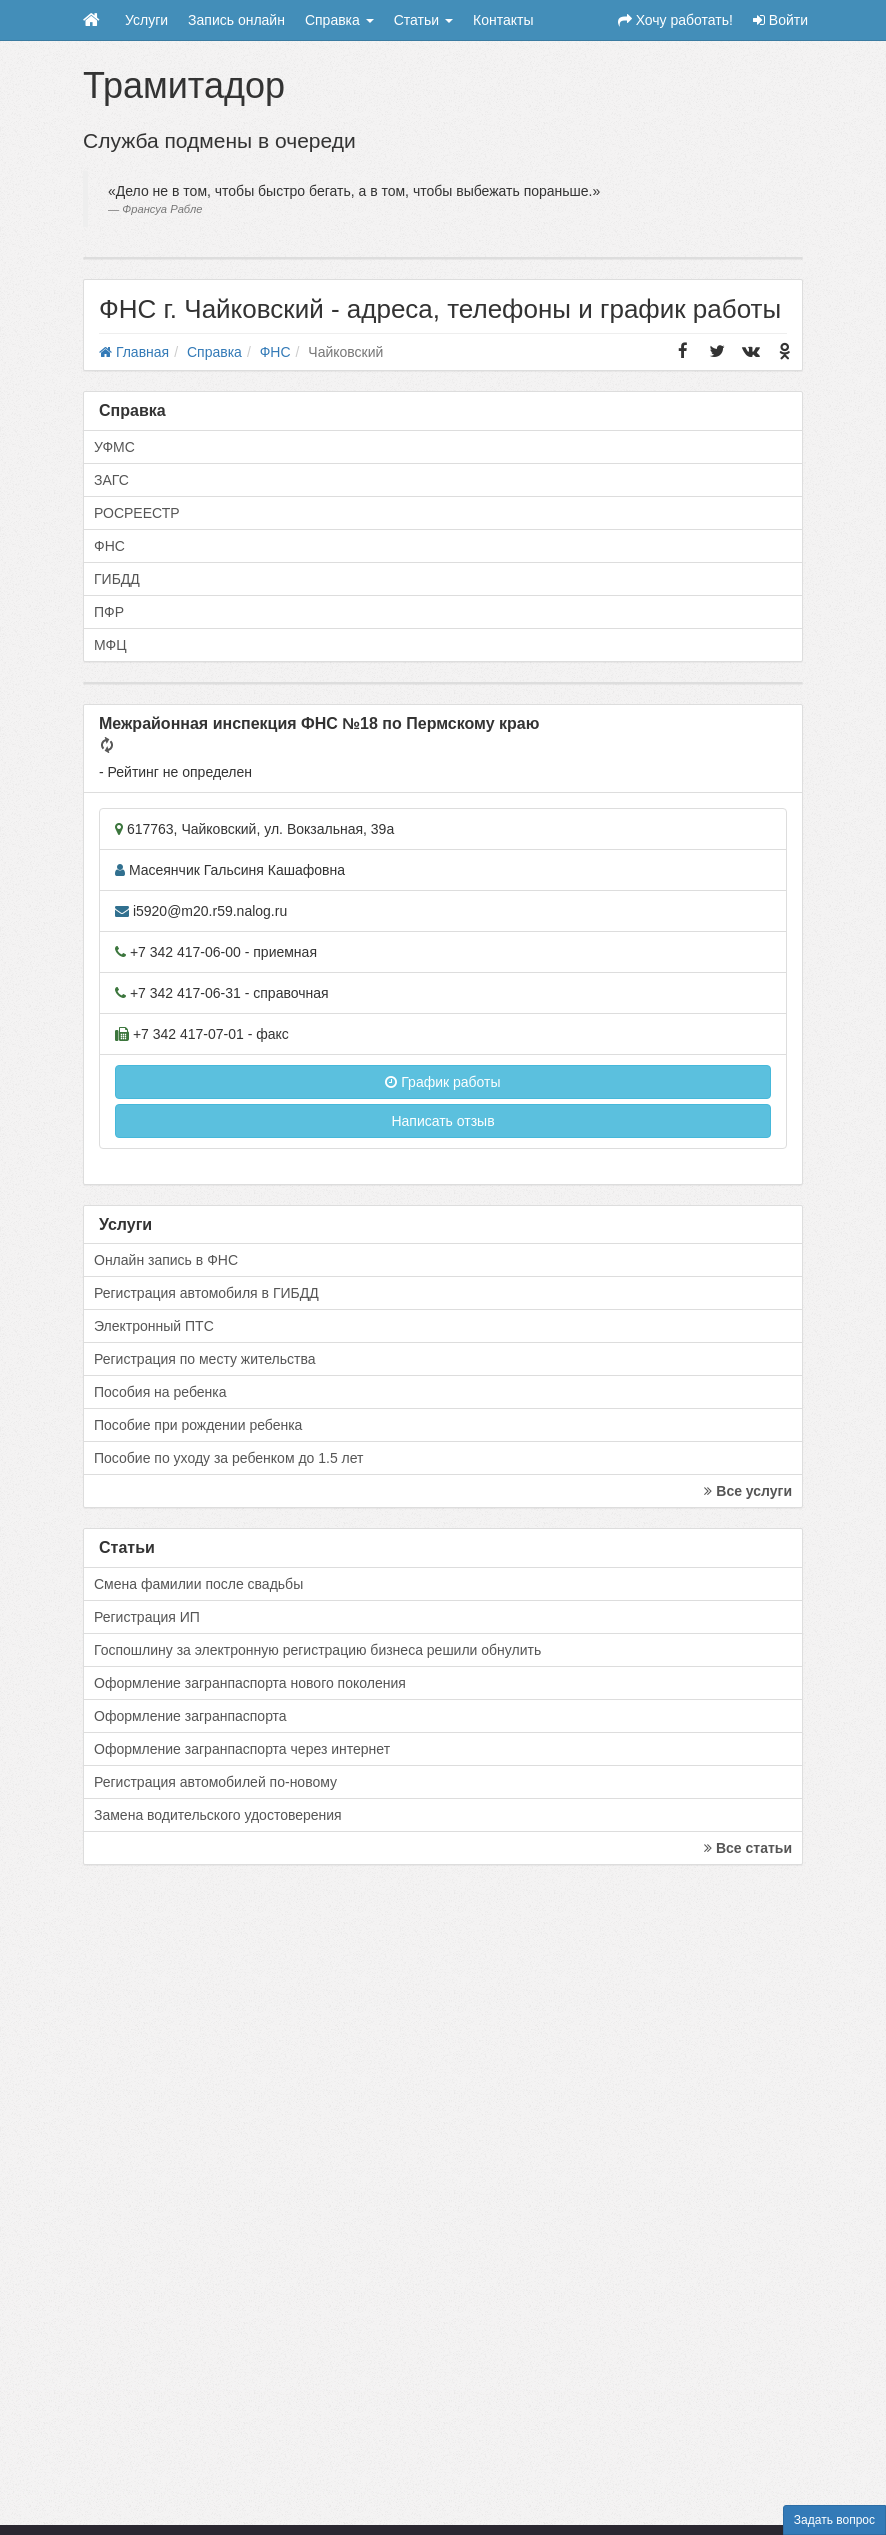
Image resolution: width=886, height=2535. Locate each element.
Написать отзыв (442, 1121)
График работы (442, 1082)
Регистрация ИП (147, 1617)
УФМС (114, 447)
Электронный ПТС (154, 1326)
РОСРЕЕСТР (137, 513)
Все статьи (748, 1848)
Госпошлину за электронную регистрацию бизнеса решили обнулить (317, 1650)
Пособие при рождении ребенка (198, 1425)
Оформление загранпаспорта (190, 1716)
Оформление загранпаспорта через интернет (242, 1749)
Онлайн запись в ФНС (166, 1260)
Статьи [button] (423, 20)
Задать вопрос (834, 2520)
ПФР (109, 612)
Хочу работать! (675, 20)
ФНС (109, 546)
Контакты (503, 20)
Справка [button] (339, 20)
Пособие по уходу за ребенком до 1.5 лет (229, 1458)
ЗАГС (111, 480)
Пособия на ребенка (160, 1392)
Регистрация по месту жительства (205, 1359)
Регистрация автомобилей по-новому (215, 1782)
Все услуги (748, 1491)
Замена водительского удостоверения (218, 1815)
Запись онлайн (236, 20)
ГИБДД (117, 579)
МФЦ (110, 645)
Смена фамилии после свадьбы (198, 1584)
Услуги (146, 20)
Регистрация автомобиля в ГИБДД (206, 1293)
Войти (780, 20)
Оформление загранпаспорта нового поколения (250, 1683)
